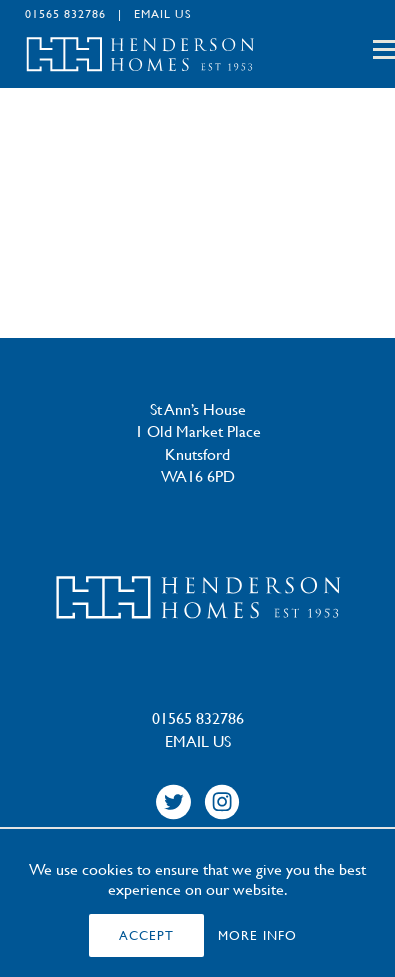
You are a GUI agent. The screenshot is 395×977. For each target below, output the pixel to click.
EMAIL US (163, 13)
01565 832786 (65, 13)
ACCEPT (146, 935)
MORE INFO (257, 935)
